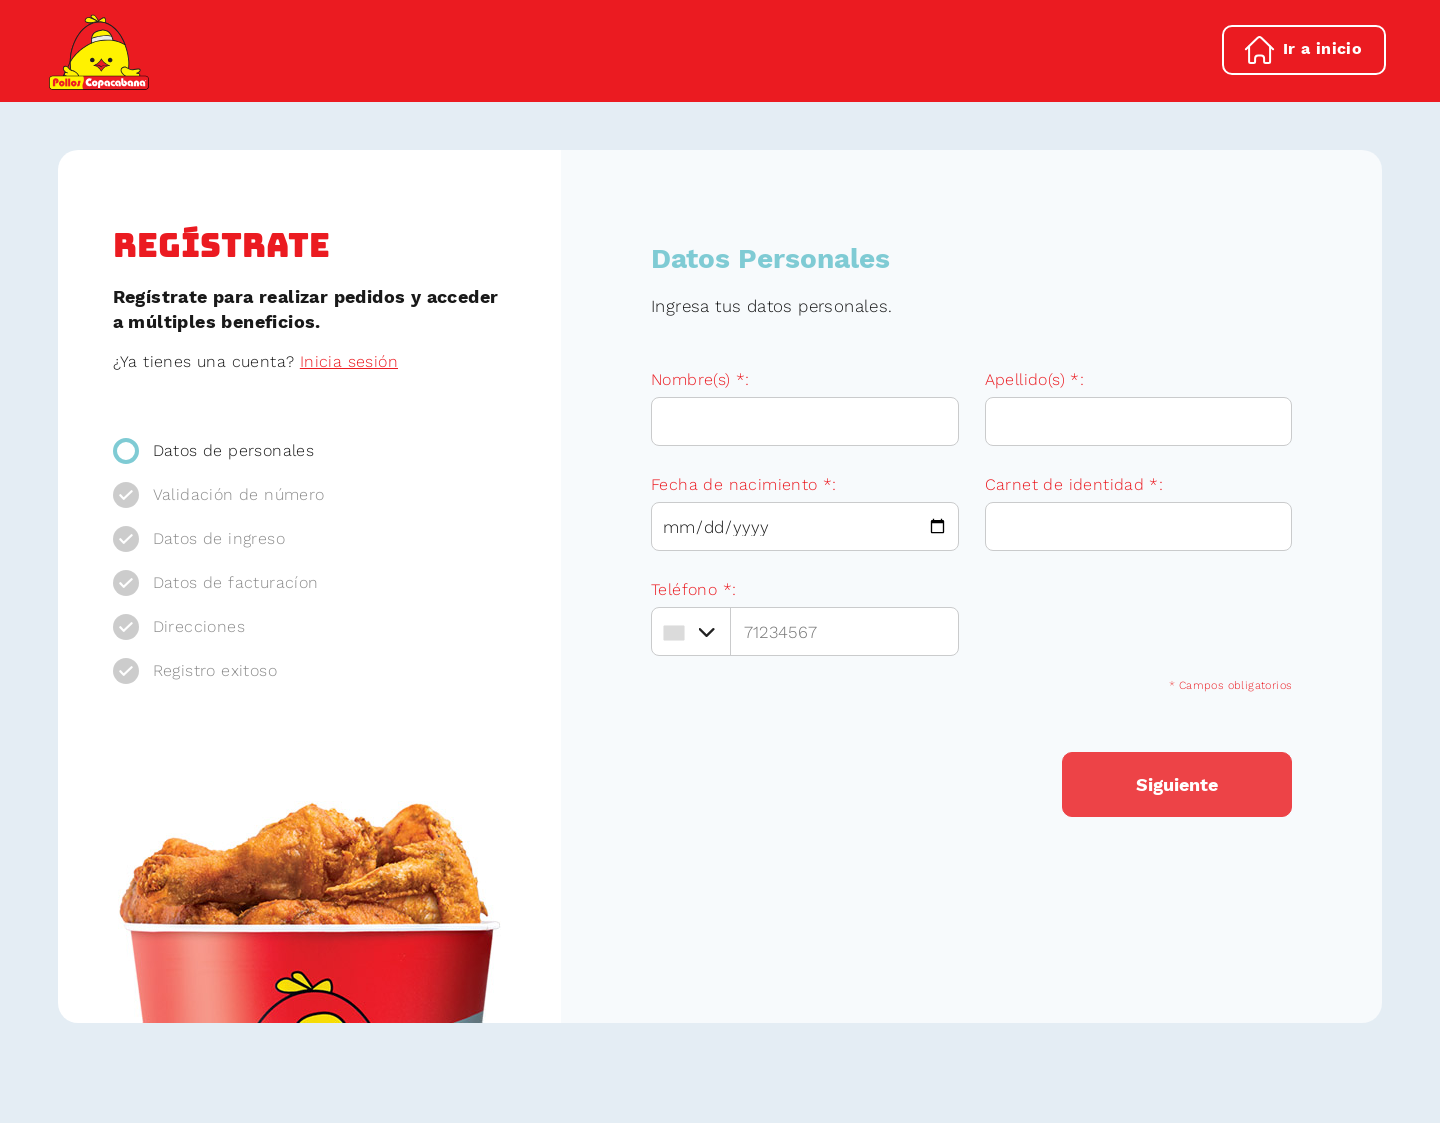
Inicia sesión (349, 361)
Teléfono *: (693, 589)
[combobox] (688, 633)
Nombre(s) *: (700, 379)
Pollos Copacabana (99, 52)
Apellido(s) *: (1035, 379)
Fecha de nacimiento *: (744, 484)
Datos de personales (234, 450)
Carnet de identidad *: (1074, 484)
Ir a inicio (1322, 48)
